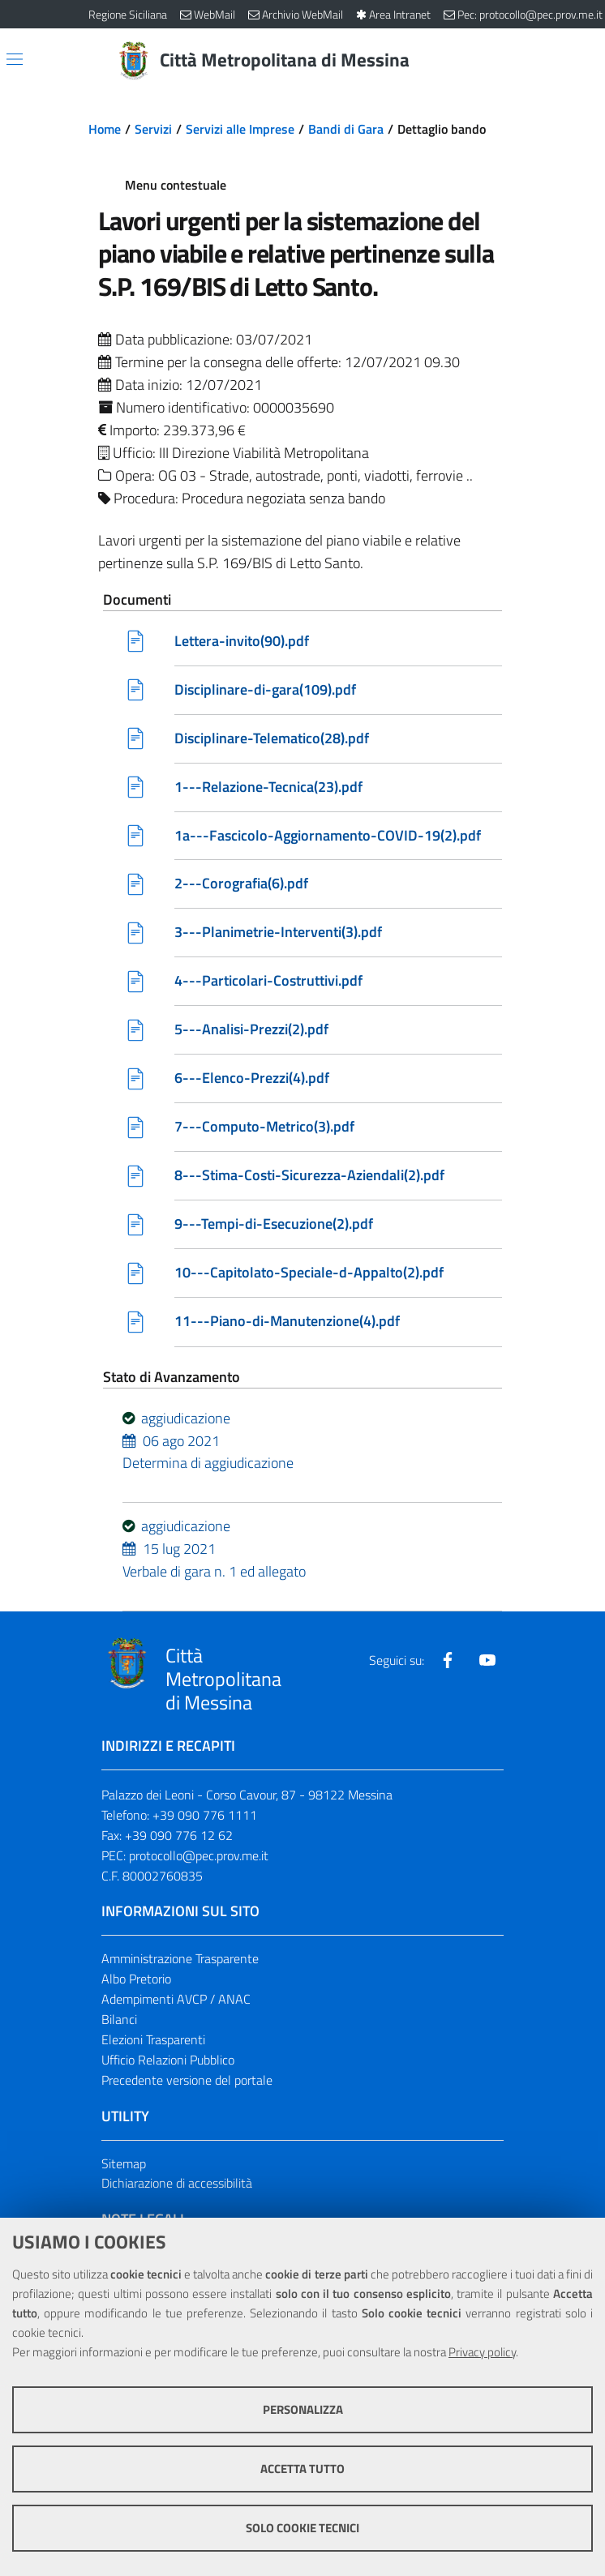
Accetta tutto (302, 2468)
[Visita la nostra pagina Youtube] (487, 1661)
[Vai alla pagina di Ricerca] (507, 61)
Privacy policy (482, 2352)
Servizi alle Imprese (240, 129)
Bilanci (119, 2020)
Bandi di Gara (346, 129)
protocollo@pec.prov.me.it (198, 1856)
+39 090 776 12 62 (179, 1836)
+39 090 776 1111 (204, 1815)
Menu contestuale (175, 185)
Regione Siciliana (127, 14)
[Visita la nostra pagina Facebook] (447, 1661)
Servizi (153, 129)
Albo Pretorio (136, 1979)
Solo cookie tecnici (302, 2527)
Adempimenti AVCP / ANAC (176, 1999)
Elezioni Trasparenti (153, 2040)
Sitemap (123, 2164)
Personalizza (303, 2409)
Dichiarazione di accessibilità (176, 2183)
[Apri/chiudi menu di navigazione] (14, 59)
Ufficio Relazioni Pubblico (167, 2060)
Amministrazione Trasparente (180, 1959)
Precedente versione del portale (186, 2080)
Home (104, 129)
